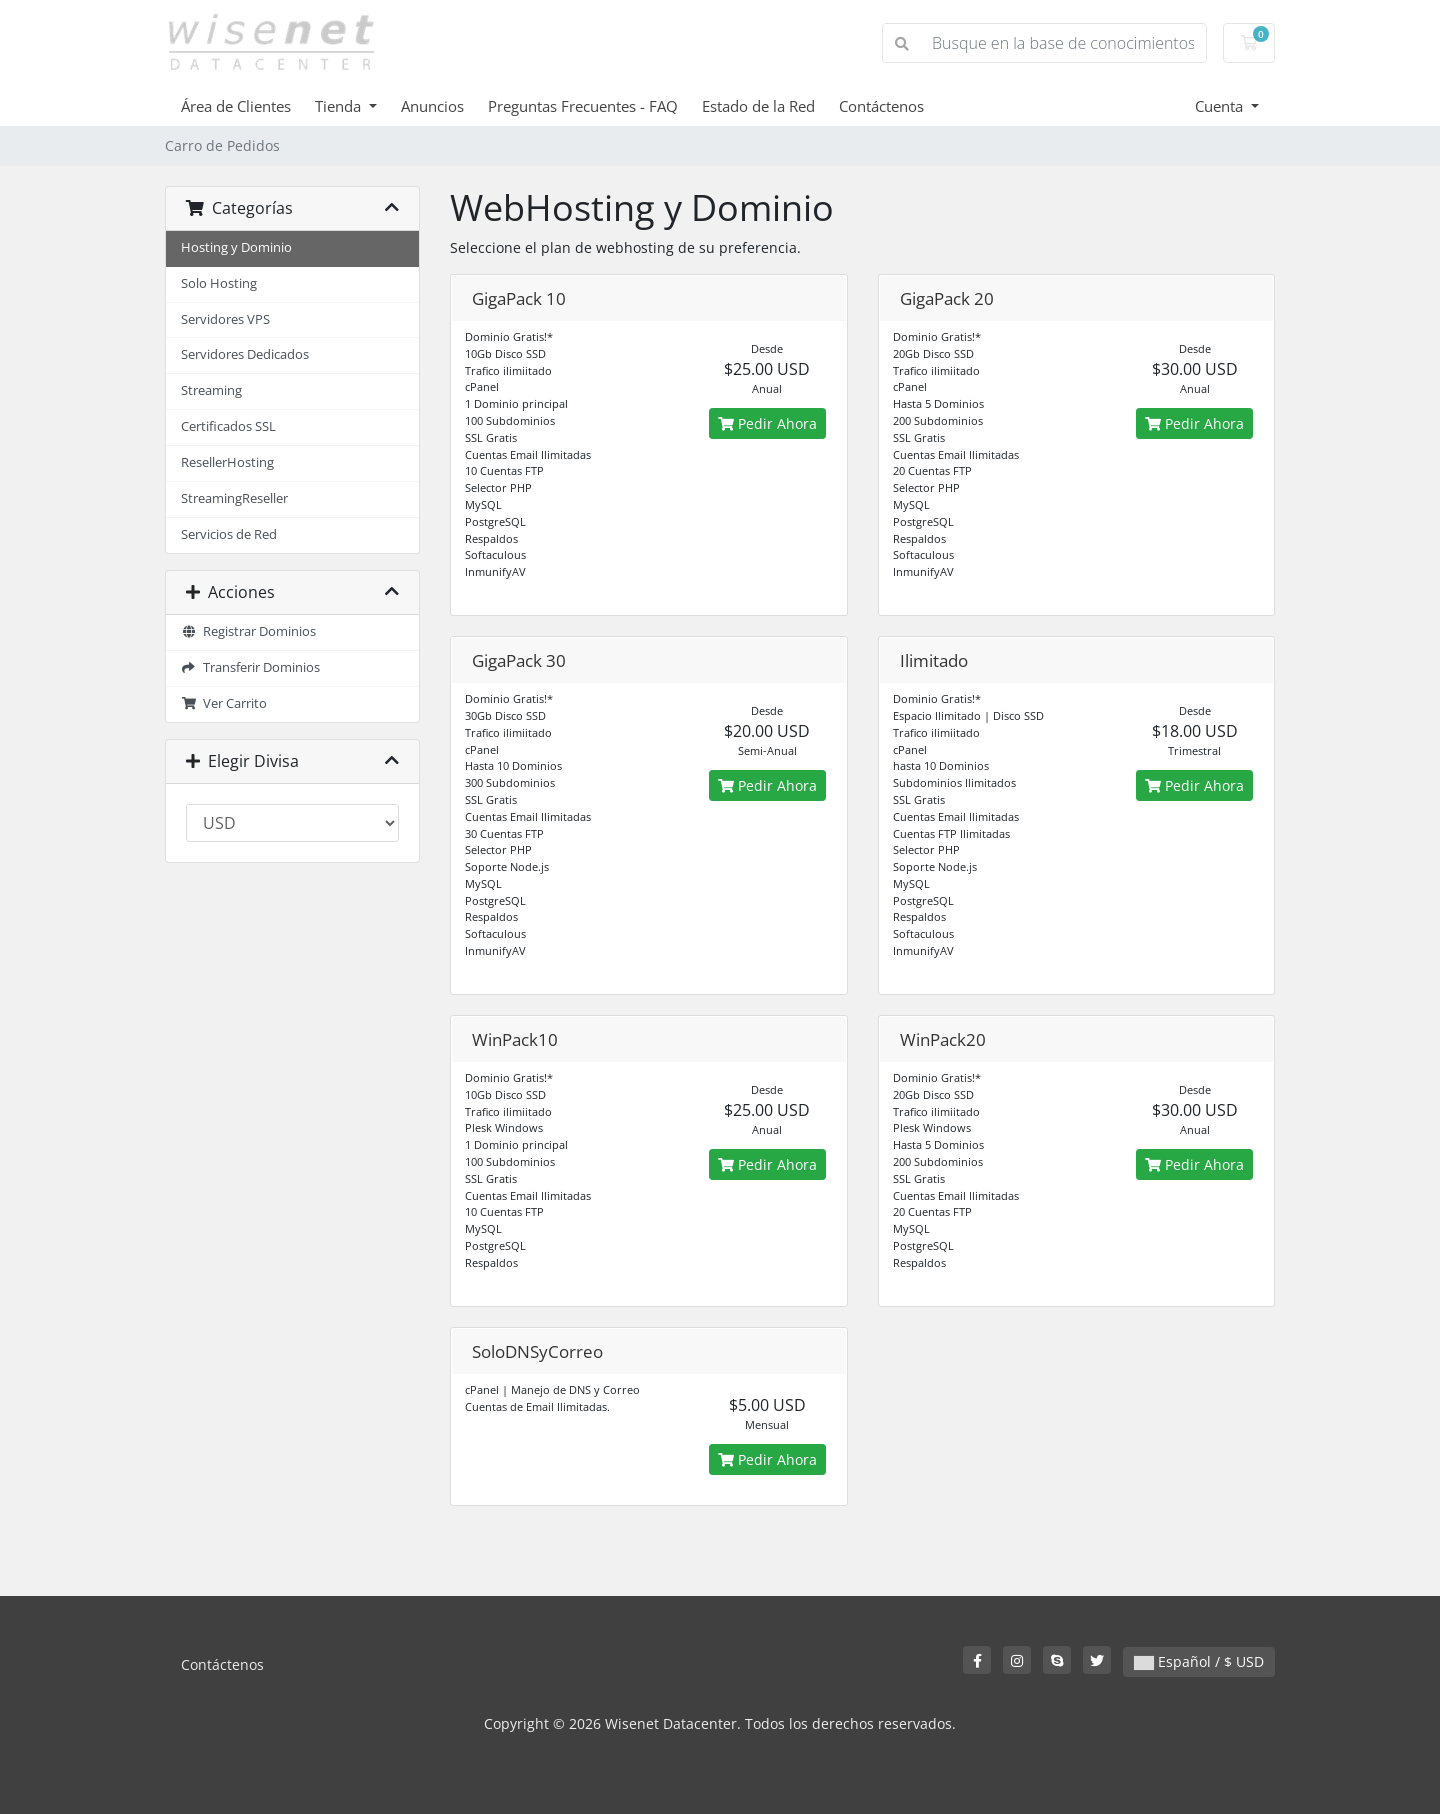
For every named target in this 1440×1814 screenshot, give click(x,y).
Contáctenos (881, 106)
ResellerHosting (227, 462)
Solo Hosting (219, 283)
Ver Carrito (224, 703)
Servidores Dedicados (245, 354)
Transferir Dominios (250, 667)
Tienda (340, 106)
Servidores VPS (225, 319)
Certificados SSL (228, 426)
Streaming (211, 390)
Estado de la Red (758, 106)
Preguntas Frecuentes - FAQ (583, 106)
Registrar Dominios (248, 631)
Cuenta (1221, 106)
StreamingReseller (234, 498)
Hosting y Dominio (236, 247)
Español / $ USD (1199, 1661)
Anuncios (432, 106)
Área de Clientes (236, 106)
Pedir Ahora (767, 423)
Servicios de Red (229, 534)
